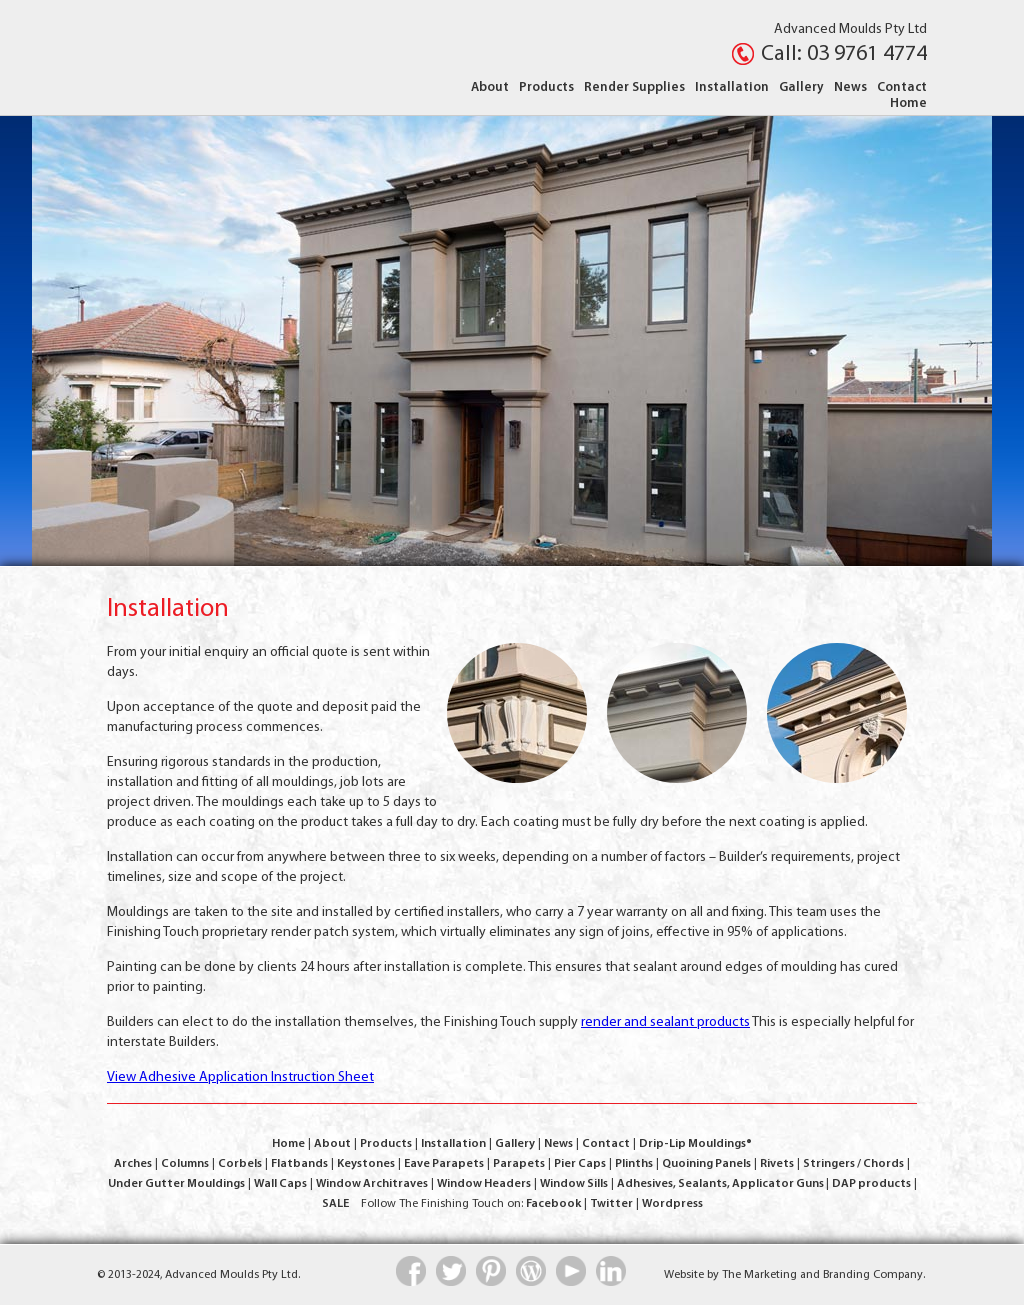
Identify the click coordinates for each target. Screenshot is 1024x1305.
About (490, 87)
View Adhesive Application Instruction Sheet (240, 1077)
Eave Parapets (444, 1164)
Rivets (777, 1164)
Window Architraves (372, 1184)
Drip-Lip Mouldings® (695, 1144)
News (850, 87)
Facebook (553, 1204)
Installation (732, 87)
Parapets (519, 1164)
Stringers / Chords (853, 1164)
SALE (335, 1204)
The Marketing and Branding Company (822, 1275)
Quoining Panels (706, 1164)
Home (908, 103)
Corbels (240, 1164)
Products (546, 87)
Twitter (611, 1204)
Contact (902, 87)
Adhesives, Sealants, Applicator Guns (721, 1184)
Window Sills (574, 1184)
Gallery (801, 87)
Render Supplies (634, 87)
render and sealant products (665, 1022)
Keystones (366, 1164)
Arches (133, 1164)
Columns (185, 1164)
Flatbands (299, 1164)
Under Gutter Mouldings (176, 1184)
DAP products (871, 1184)
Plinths (634, 1164)
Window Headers (484, 1184)
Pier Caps (580, 1164)
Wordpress (672, 1204)
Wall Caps (280, 1184)
